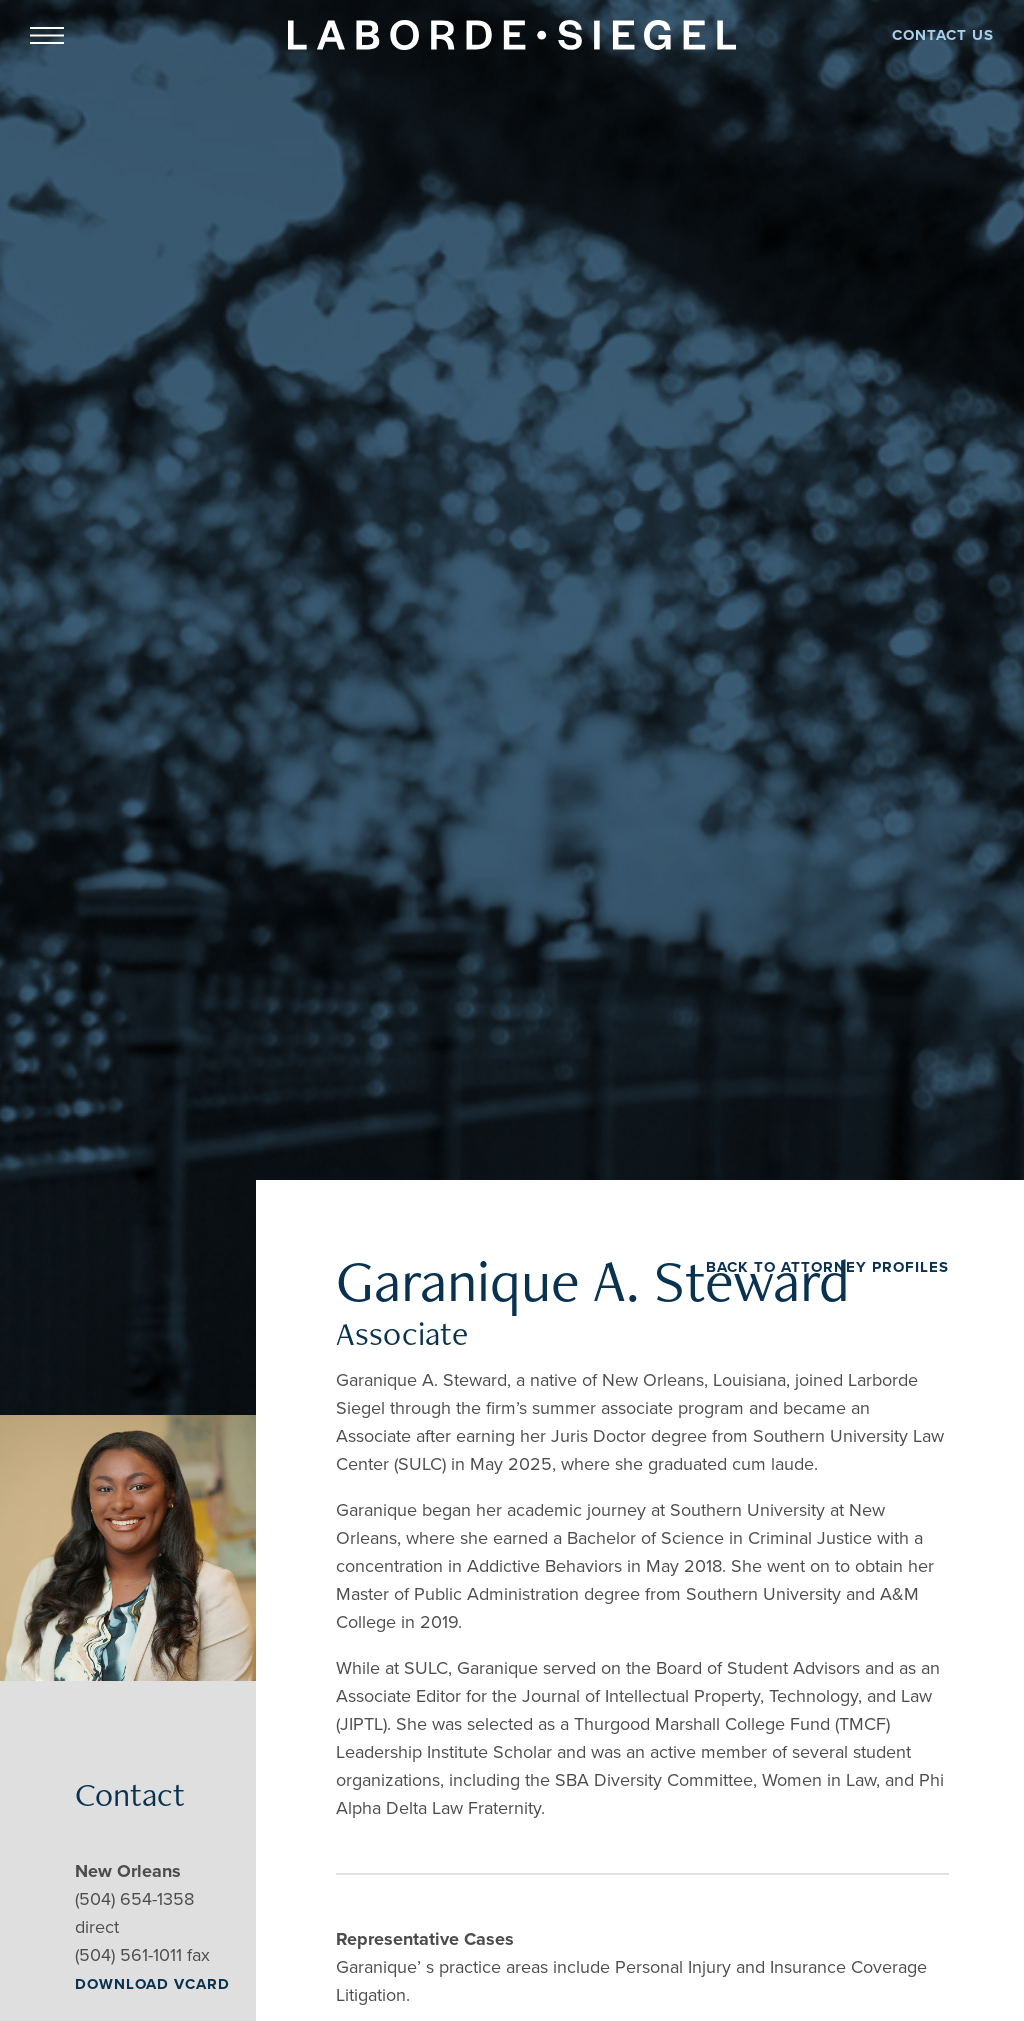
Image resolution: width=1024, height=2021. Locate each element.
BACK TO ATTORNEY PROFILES (827, 1267)
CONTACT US (943, 35)
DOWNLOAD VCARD (152, 1984)
